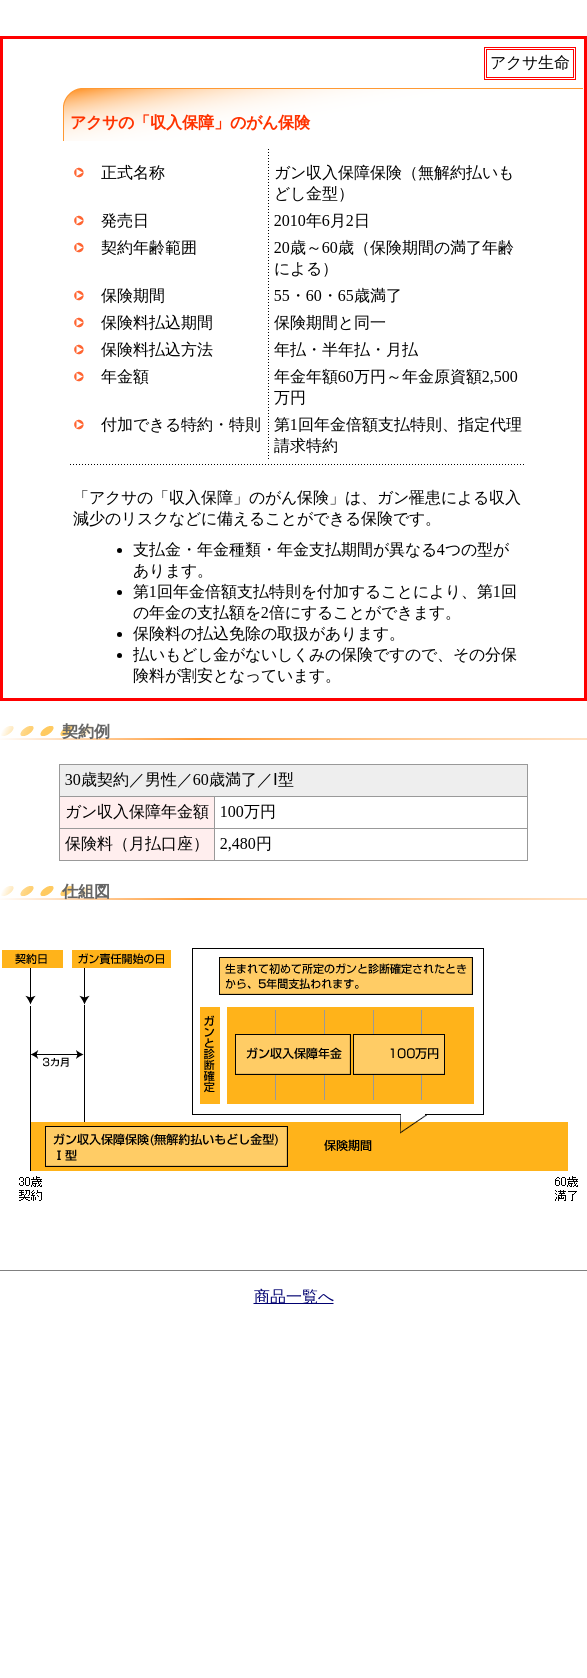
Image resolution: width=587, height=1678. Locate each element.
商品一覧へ (294, 1296)
